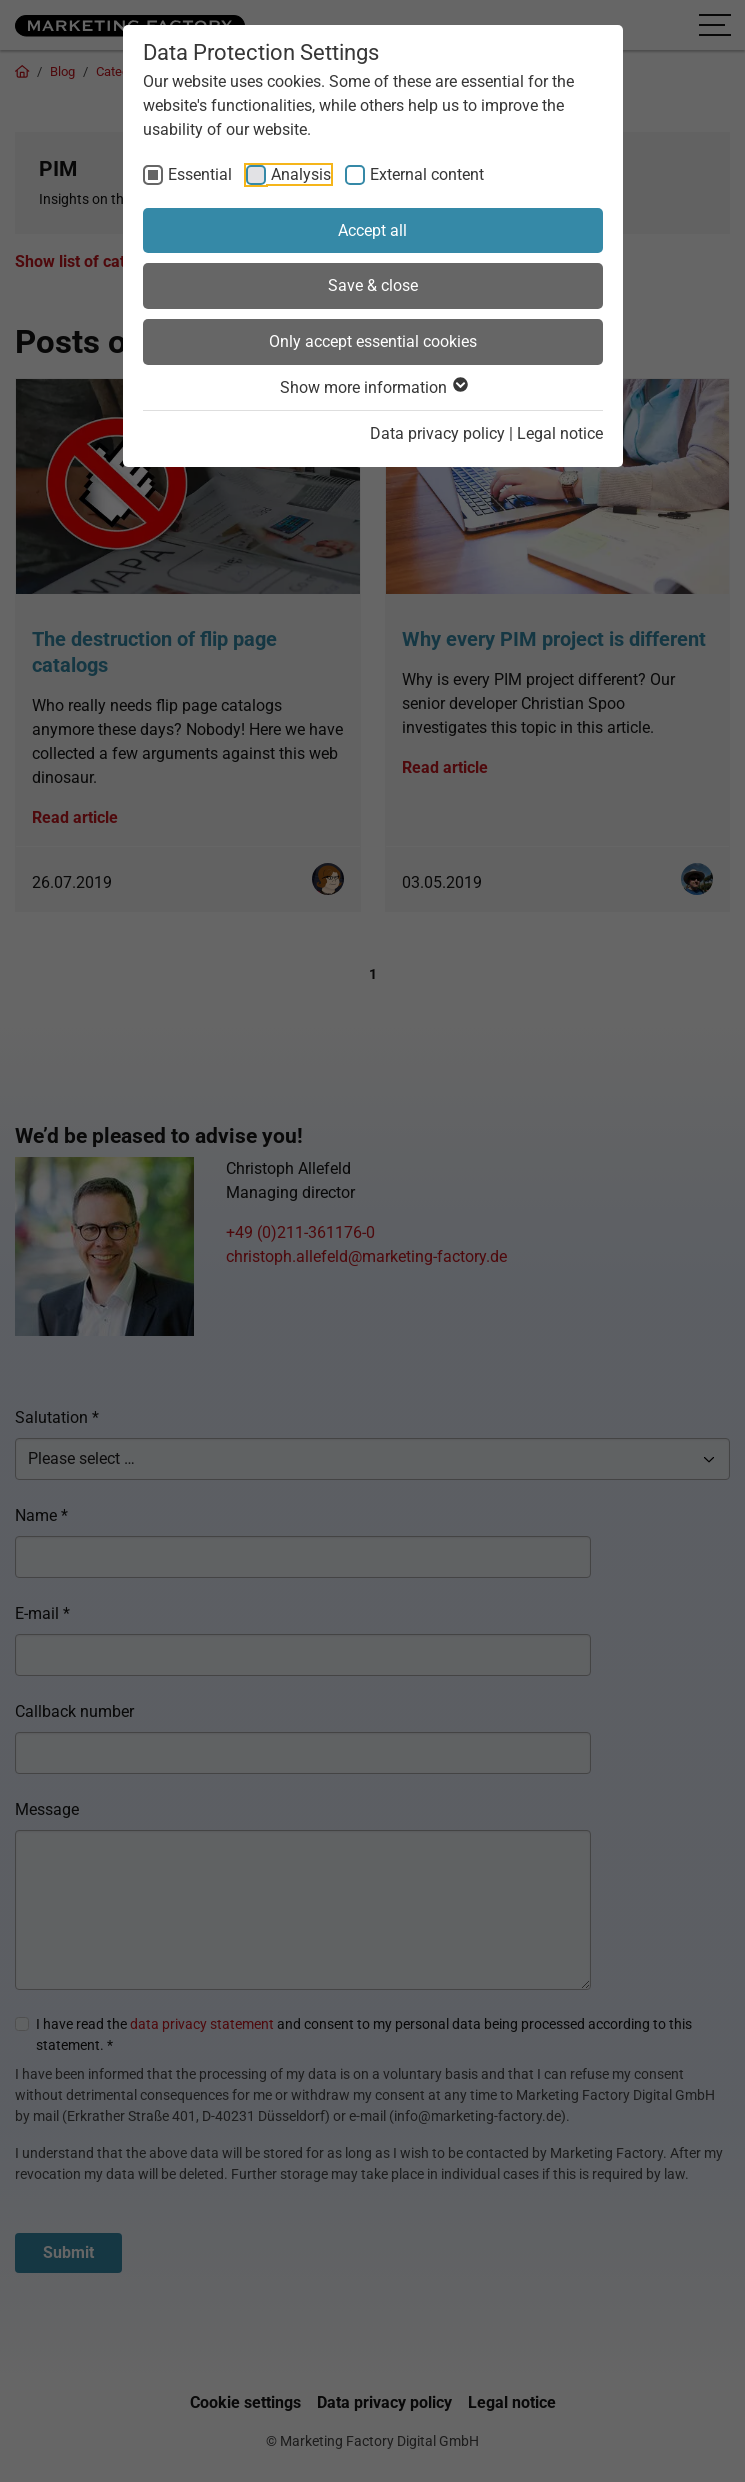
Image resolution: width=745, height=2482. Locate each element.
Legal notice (560, 433)
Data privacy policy (437, 433)
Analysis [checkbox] (301, 174)
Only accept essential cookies (373, 341)
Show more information (373, 387)
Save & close (373, 285)
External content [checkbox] (427, 174)
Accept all (372, 230)
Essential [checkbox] (200, 174)
